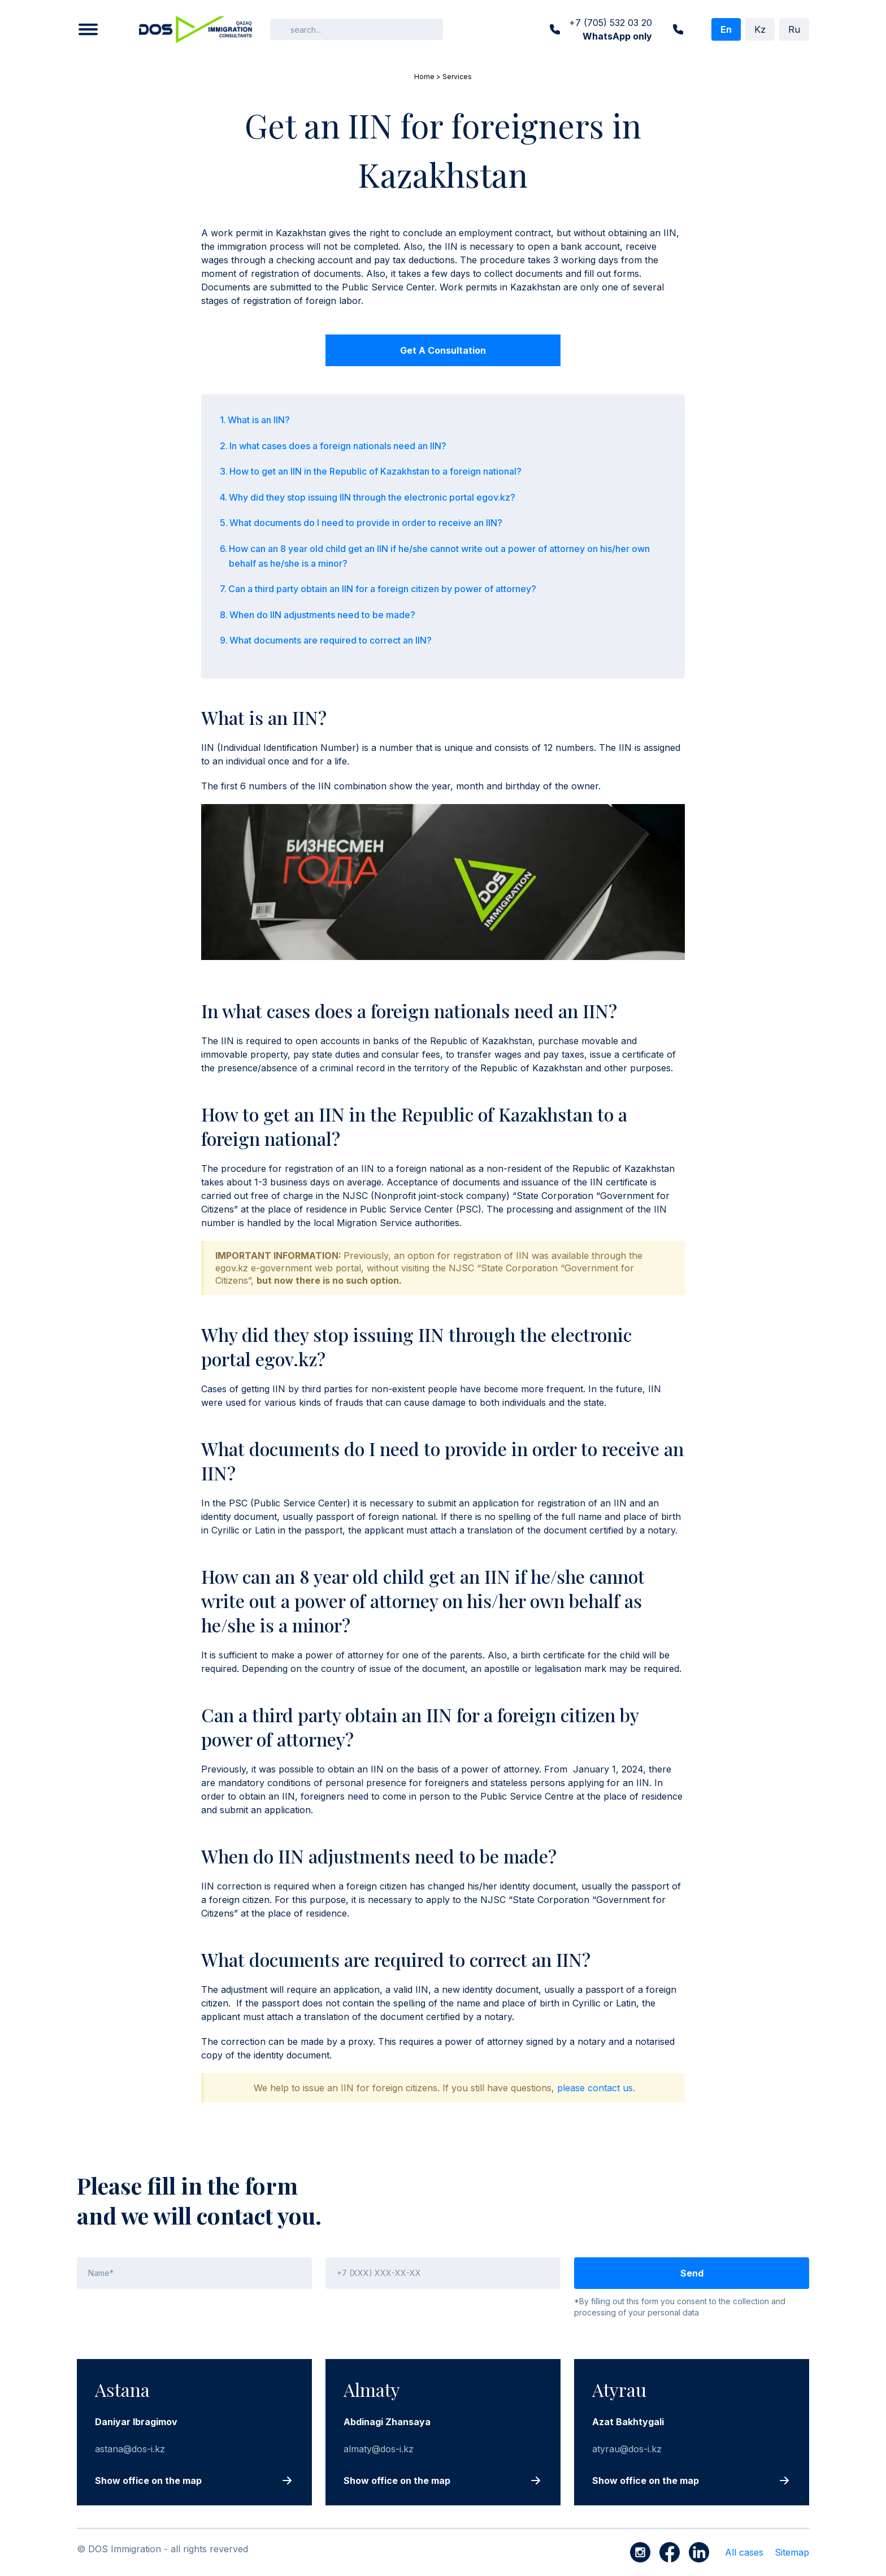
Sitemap (792, 2552)
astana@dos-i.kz (130, 2449)
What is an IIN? (259, 419)
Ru (794, 29)
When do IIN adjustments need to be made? (322, 614)
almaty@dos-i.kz (379, 2449)
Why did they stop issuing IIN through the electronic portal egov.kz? (372, 497)
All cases (744, 2552)
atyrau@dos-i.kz (627, 2449)
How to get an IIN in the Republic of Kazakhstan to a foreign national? (375, 471)
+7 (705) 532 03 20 (610, 30)
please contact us (595, 2087)
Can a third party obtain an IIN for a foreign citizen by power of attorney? (382, 588)
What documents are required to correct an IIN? (330, 640)
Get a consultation (443, 350)
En (726, 29)
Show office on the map (148, 2480)
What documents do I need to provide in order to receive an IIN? (365, 522)
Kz (760, 29)
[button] (88, 29)
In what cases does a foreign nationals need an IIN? (337, 445)
